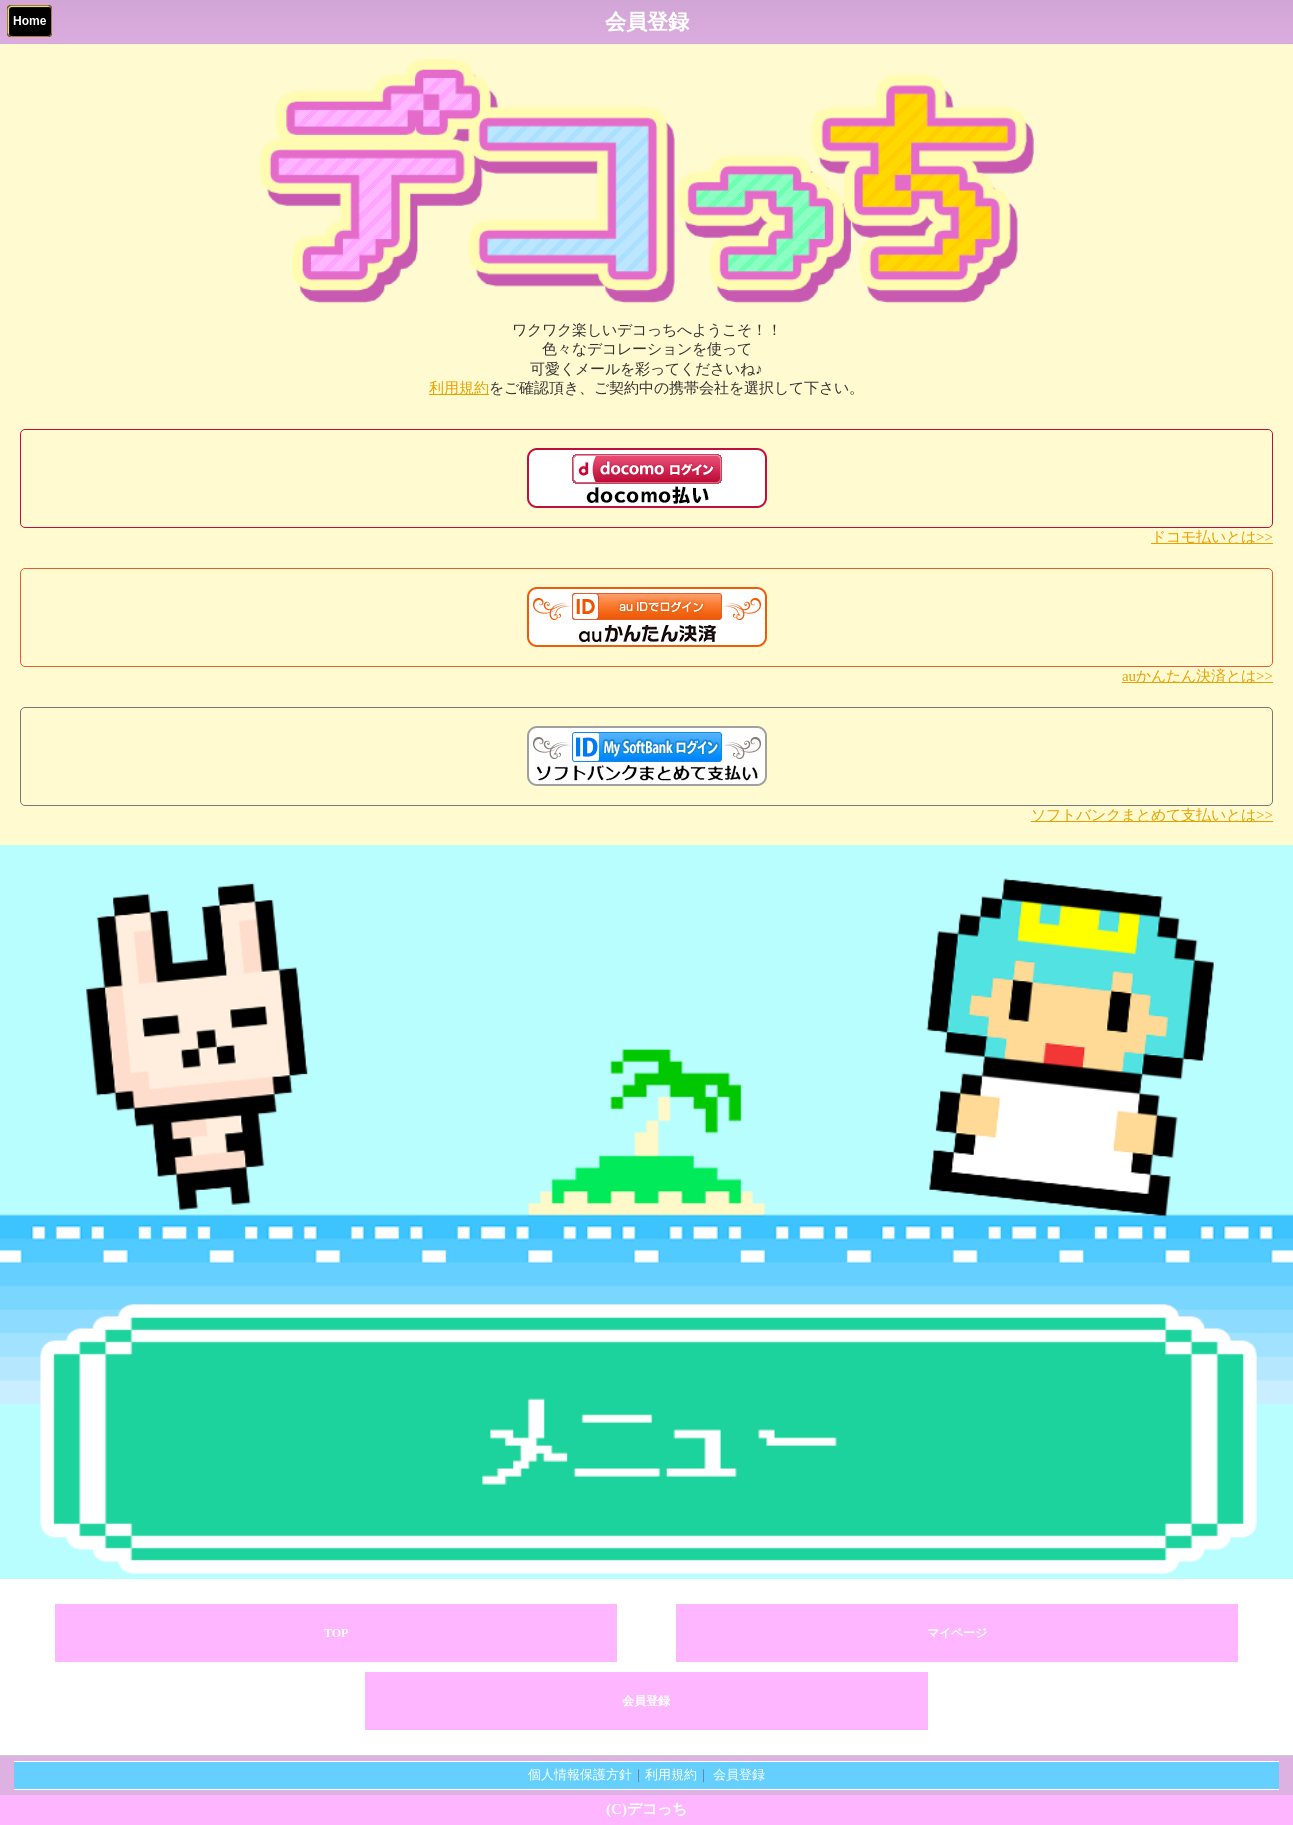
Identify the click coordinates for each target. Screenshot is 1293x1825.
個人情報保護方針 (580, 1774)
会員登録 (646, 1701)
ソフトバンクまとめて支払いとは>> (1152, 815)
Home (29, 21)
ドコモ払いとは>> (1212, 537)
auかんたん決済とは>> (1197, 676)
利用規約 (459, 388)
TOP (336, 1633)
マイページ (957, 1633)
